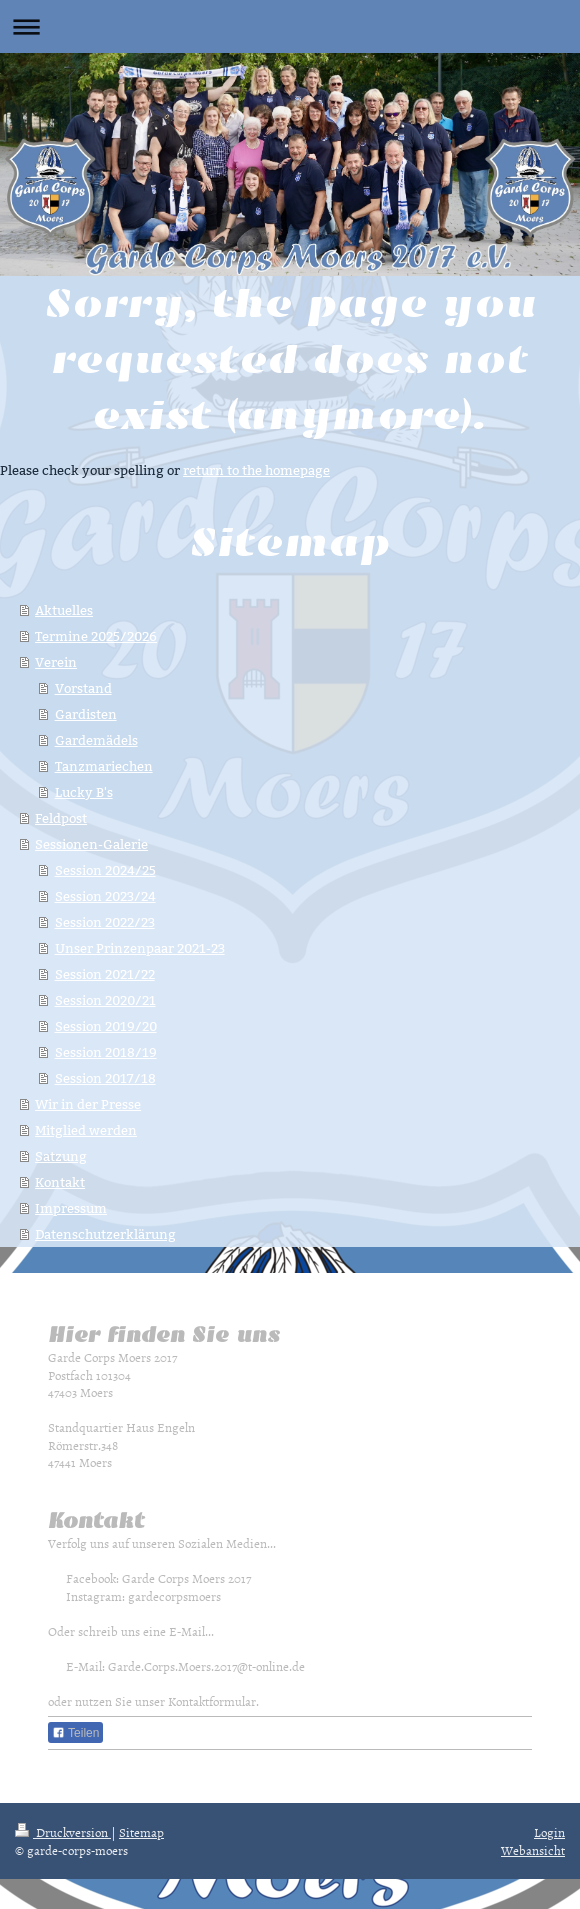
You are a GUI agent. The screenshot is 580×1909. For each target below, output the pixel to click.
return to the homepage (256, 470)
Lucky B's (84, 792)
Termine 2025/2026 (96, 636)
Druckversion (63, 1832)
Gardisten (86, 714)
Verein (56, 662)
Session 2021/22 (105, 974)
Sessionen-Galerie (91, 844)
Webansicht (533, 1850)
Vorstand (83, 688)
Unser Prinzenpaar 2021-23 (140, 948)
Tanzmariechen (104, 766)
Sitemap (141, 1832)
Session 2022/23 (105, 922)
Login (549, 1832)
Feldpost (61, 818)
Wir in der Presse (88, 1104)
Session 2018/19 (106, 1052)
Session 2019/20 (106, 1026)
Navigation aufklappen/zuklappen (290, 26)
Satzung (61, 1156)
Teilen (75, 1733)
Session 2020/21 (105, 1000)
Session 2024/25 (105, 870)
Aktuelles (64, 610)
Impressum (71, 1208)
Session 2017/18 (105, 1078)
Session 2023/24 (105, 896)
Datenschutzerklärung (105, 1234)
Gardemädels (96, 740)
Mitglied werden (86, 1130)
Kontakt (60, 1182)
